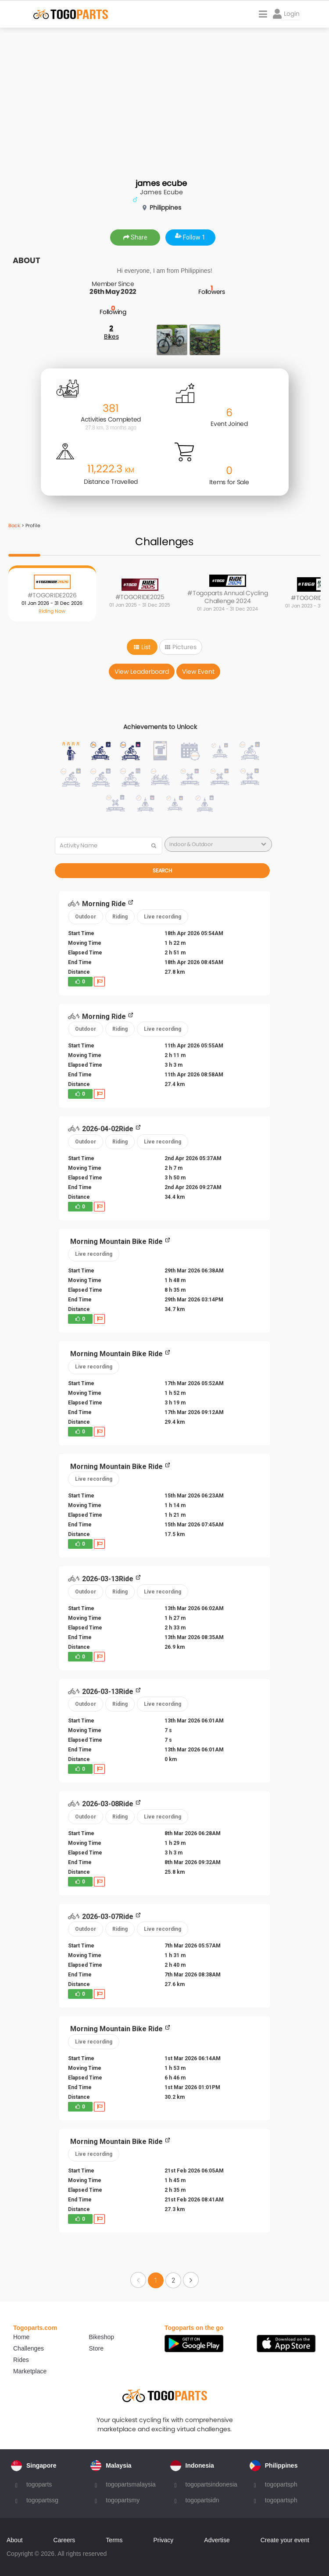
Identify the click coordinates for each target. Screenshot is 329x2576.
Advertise (216, 2540)
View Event (198, 671)
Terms (114, 2540)
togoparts (39, 2484)
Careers (64, 2540)
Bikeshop (101, 2336)
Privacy (163, 2540)
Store (96, 2348)
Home (21, 2336)
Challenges (28, 2348)
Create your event (285, 2540)
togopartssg (42, 2500)
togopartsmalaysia (131, 2484)
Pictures (181, 647)
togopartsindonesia (211, 2484)
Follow (190, 237)
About (15, 2540)
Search (162, 870)
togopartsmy (122, 2500)
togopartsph (281, 2484)
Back (14, 525)
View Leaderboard (141, 671)
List (142, 647)
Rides (21, 2359)
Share (135, 237)
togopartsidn (202, 2500)
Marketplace (29, 2371)
